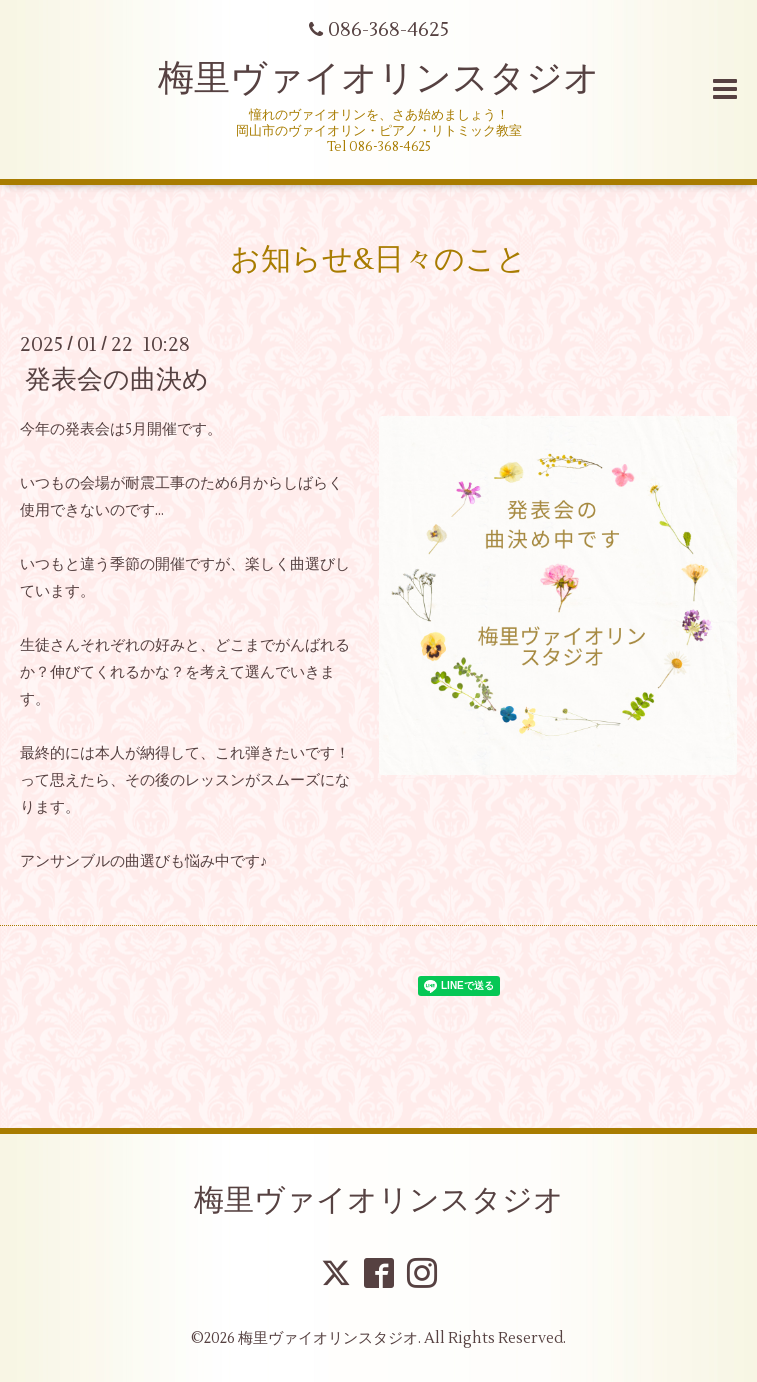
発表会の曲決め (117, 380)
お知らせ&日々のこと (378, 259)
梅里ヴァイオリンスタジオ (379, 79)
